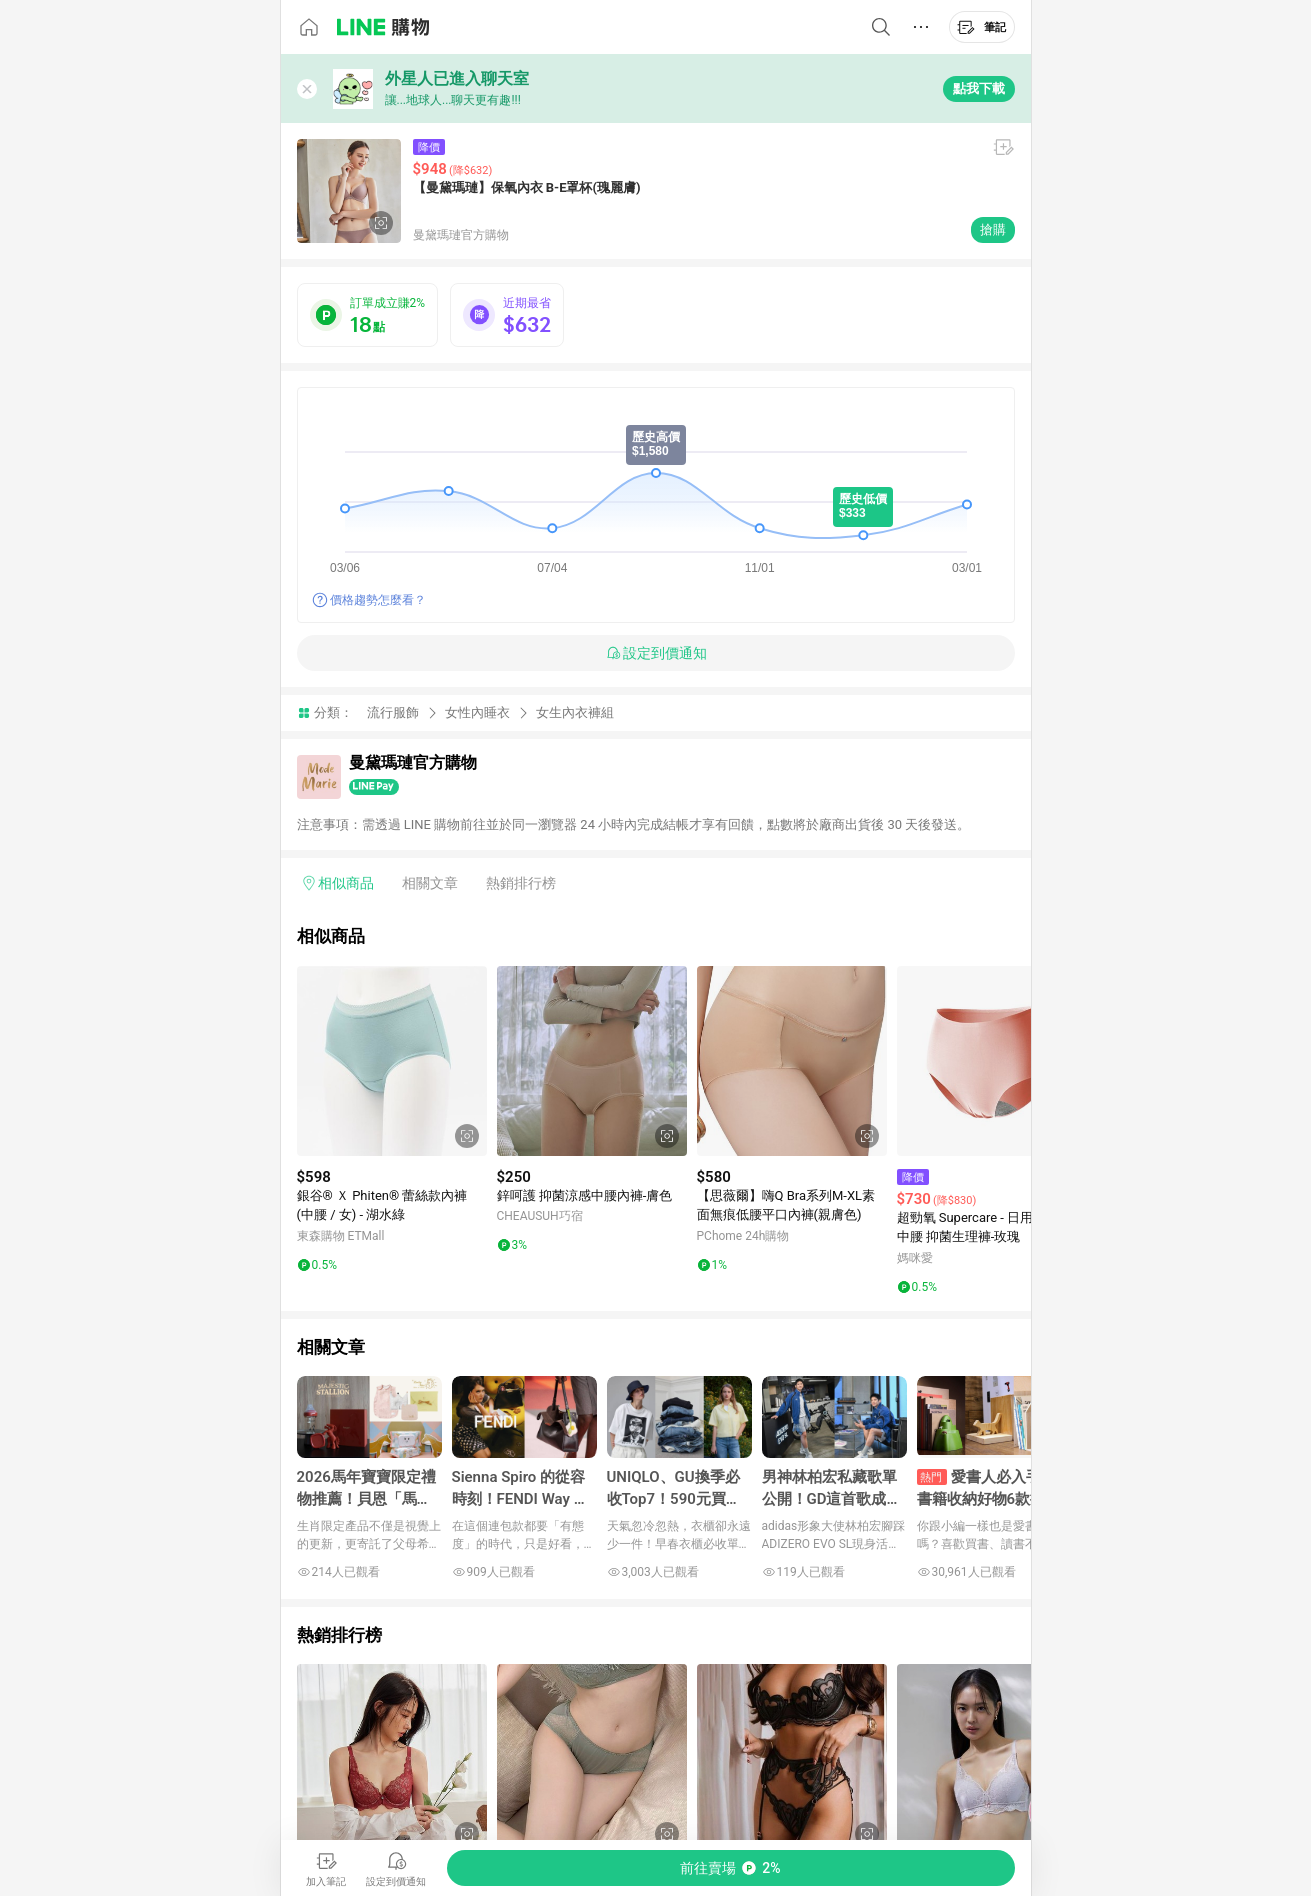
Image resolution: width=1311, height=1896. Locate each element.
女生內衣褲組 (575, 712)
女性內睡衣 (477, 712)
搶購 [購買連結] (993, 229)
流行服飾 (393, 712)
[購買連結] (731, 1868)
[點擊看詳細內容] (392, 1061)
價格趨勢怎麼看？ (378, 600)
